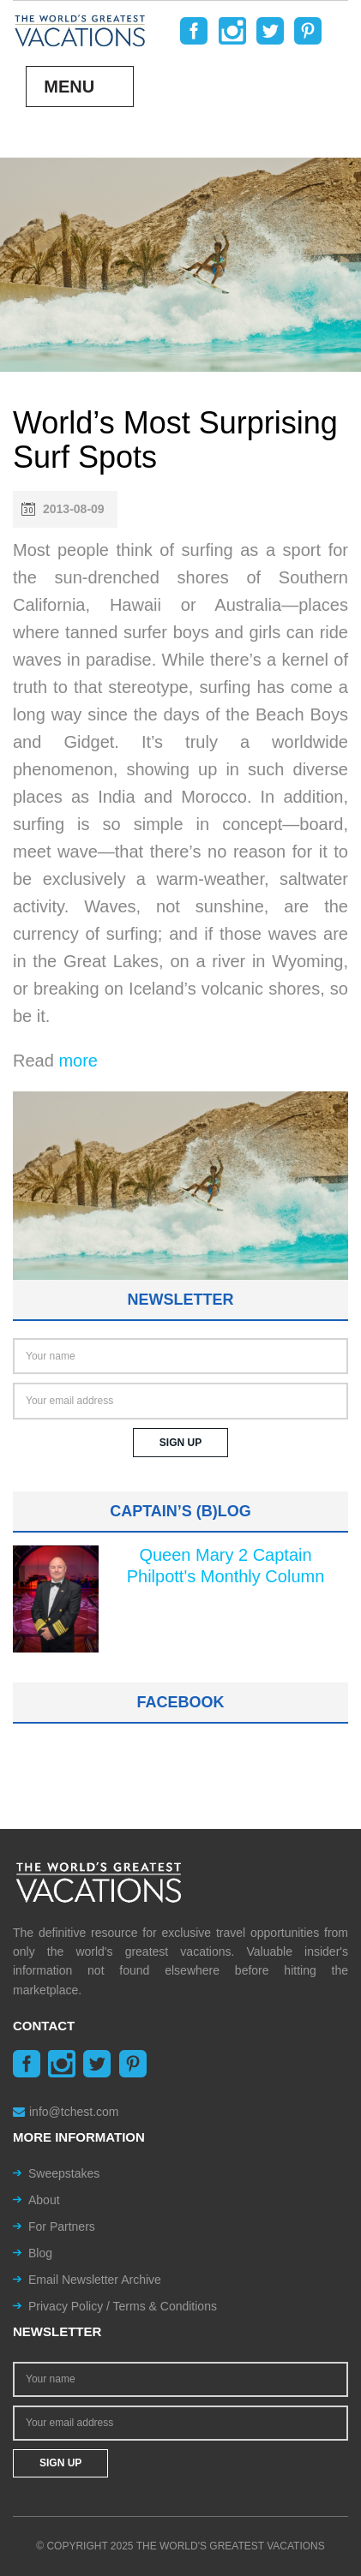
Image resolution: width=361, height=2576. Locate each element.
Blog (40, 2253)
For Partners (61, 2226)
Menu (69, 86)
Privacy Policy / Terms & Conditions (122, 2306)
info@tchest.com (65, 2112)
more (78, 1060)
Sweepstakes (63, 2173)
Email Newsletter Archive (94, 2279)
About (44, 2200)
